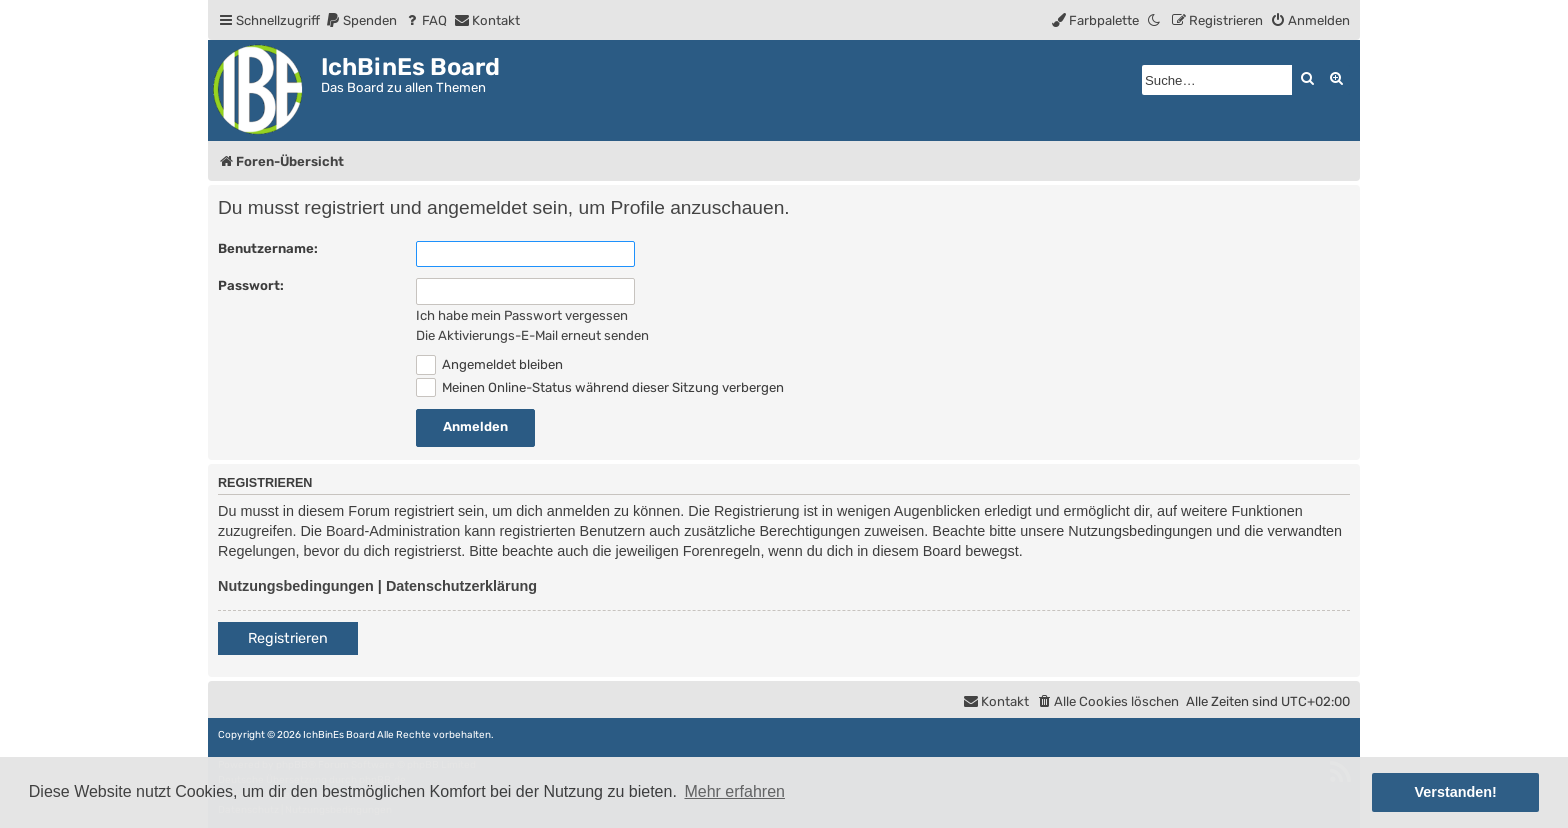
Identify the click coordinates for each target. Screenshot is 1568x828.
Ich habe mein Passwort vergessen (522, 315)
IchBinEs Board (339, 735)
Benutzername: (268, 248)
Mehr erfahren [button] (734, 791)
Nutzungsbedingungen (296, 586)
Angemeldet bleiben (489, 364)
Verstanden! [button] (1456, 792)
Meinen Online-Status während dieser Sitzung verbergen (600, 387)
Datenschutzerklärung (461, 586)
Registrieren (288, 638)
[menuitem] (361, 20)
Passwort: (251, 285)
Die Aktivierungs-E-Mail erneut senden (532, 335)
